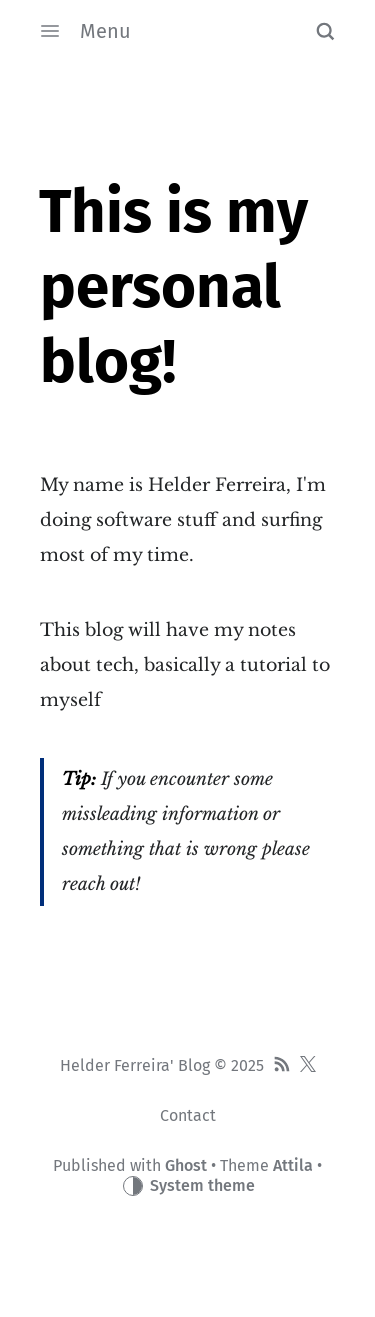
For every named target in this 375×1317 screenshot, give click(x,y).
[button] (325, 31)
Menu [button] (85, 31)
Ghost (186, 1165)
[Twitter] (308, 1066)
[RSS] (282, 1066)
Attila (293, 1165)
